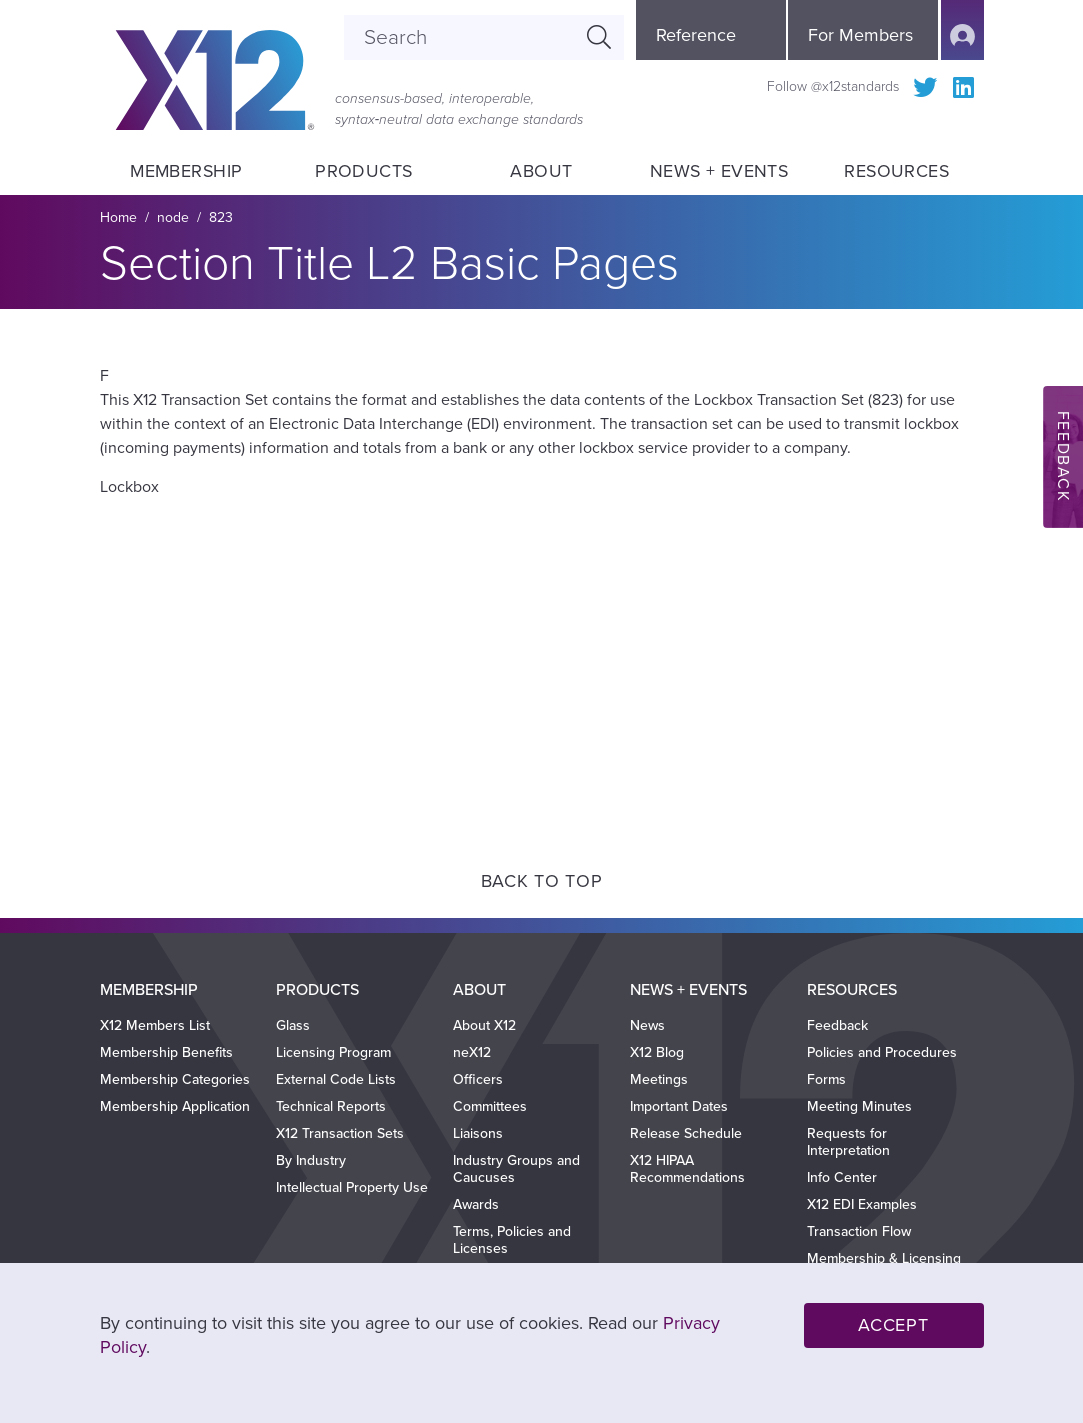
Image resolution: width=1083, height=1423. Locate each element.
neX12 (472, 1052)
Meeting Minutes (859, 1106)
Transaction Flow (859, 1231)
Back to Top (542, 881)
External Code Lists (336, 1079)
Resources (897, 172)
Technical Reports (331, 1106)
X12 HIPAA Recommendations (687, 1169)
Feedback (837, 1025)
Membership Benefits (166, 1052)
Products (363, 172)
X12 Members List (155, 1025)
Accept (893, 1325)
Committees (490, 1106)
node (173, 217)
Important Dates (679, 1106)
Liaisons (478, 1133)
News (647, 1025)
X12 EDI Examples (862, 1204)
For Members (860, 35)
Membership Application (175, 1106)
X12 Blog (657, 1052)
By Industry (311, 1160)
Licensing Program (333, 1052)
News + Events (718, 172)
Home (118, 217)
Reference (696, 35)
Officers (478, 1079)
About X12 (484, 1025)
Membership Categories (175, 1079)
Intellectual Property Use (352, 1187)
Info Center (842, 1177)
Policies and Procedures (882, 1052)
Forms (826, 1079)
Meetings (659, 1079)
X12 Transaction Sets (340, 1133)
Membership (186, 172)
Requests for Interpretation (848, 1142)
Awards (476, 1204)
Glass (293, 1025)
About (541, 172)
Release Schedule (686, 1133)
